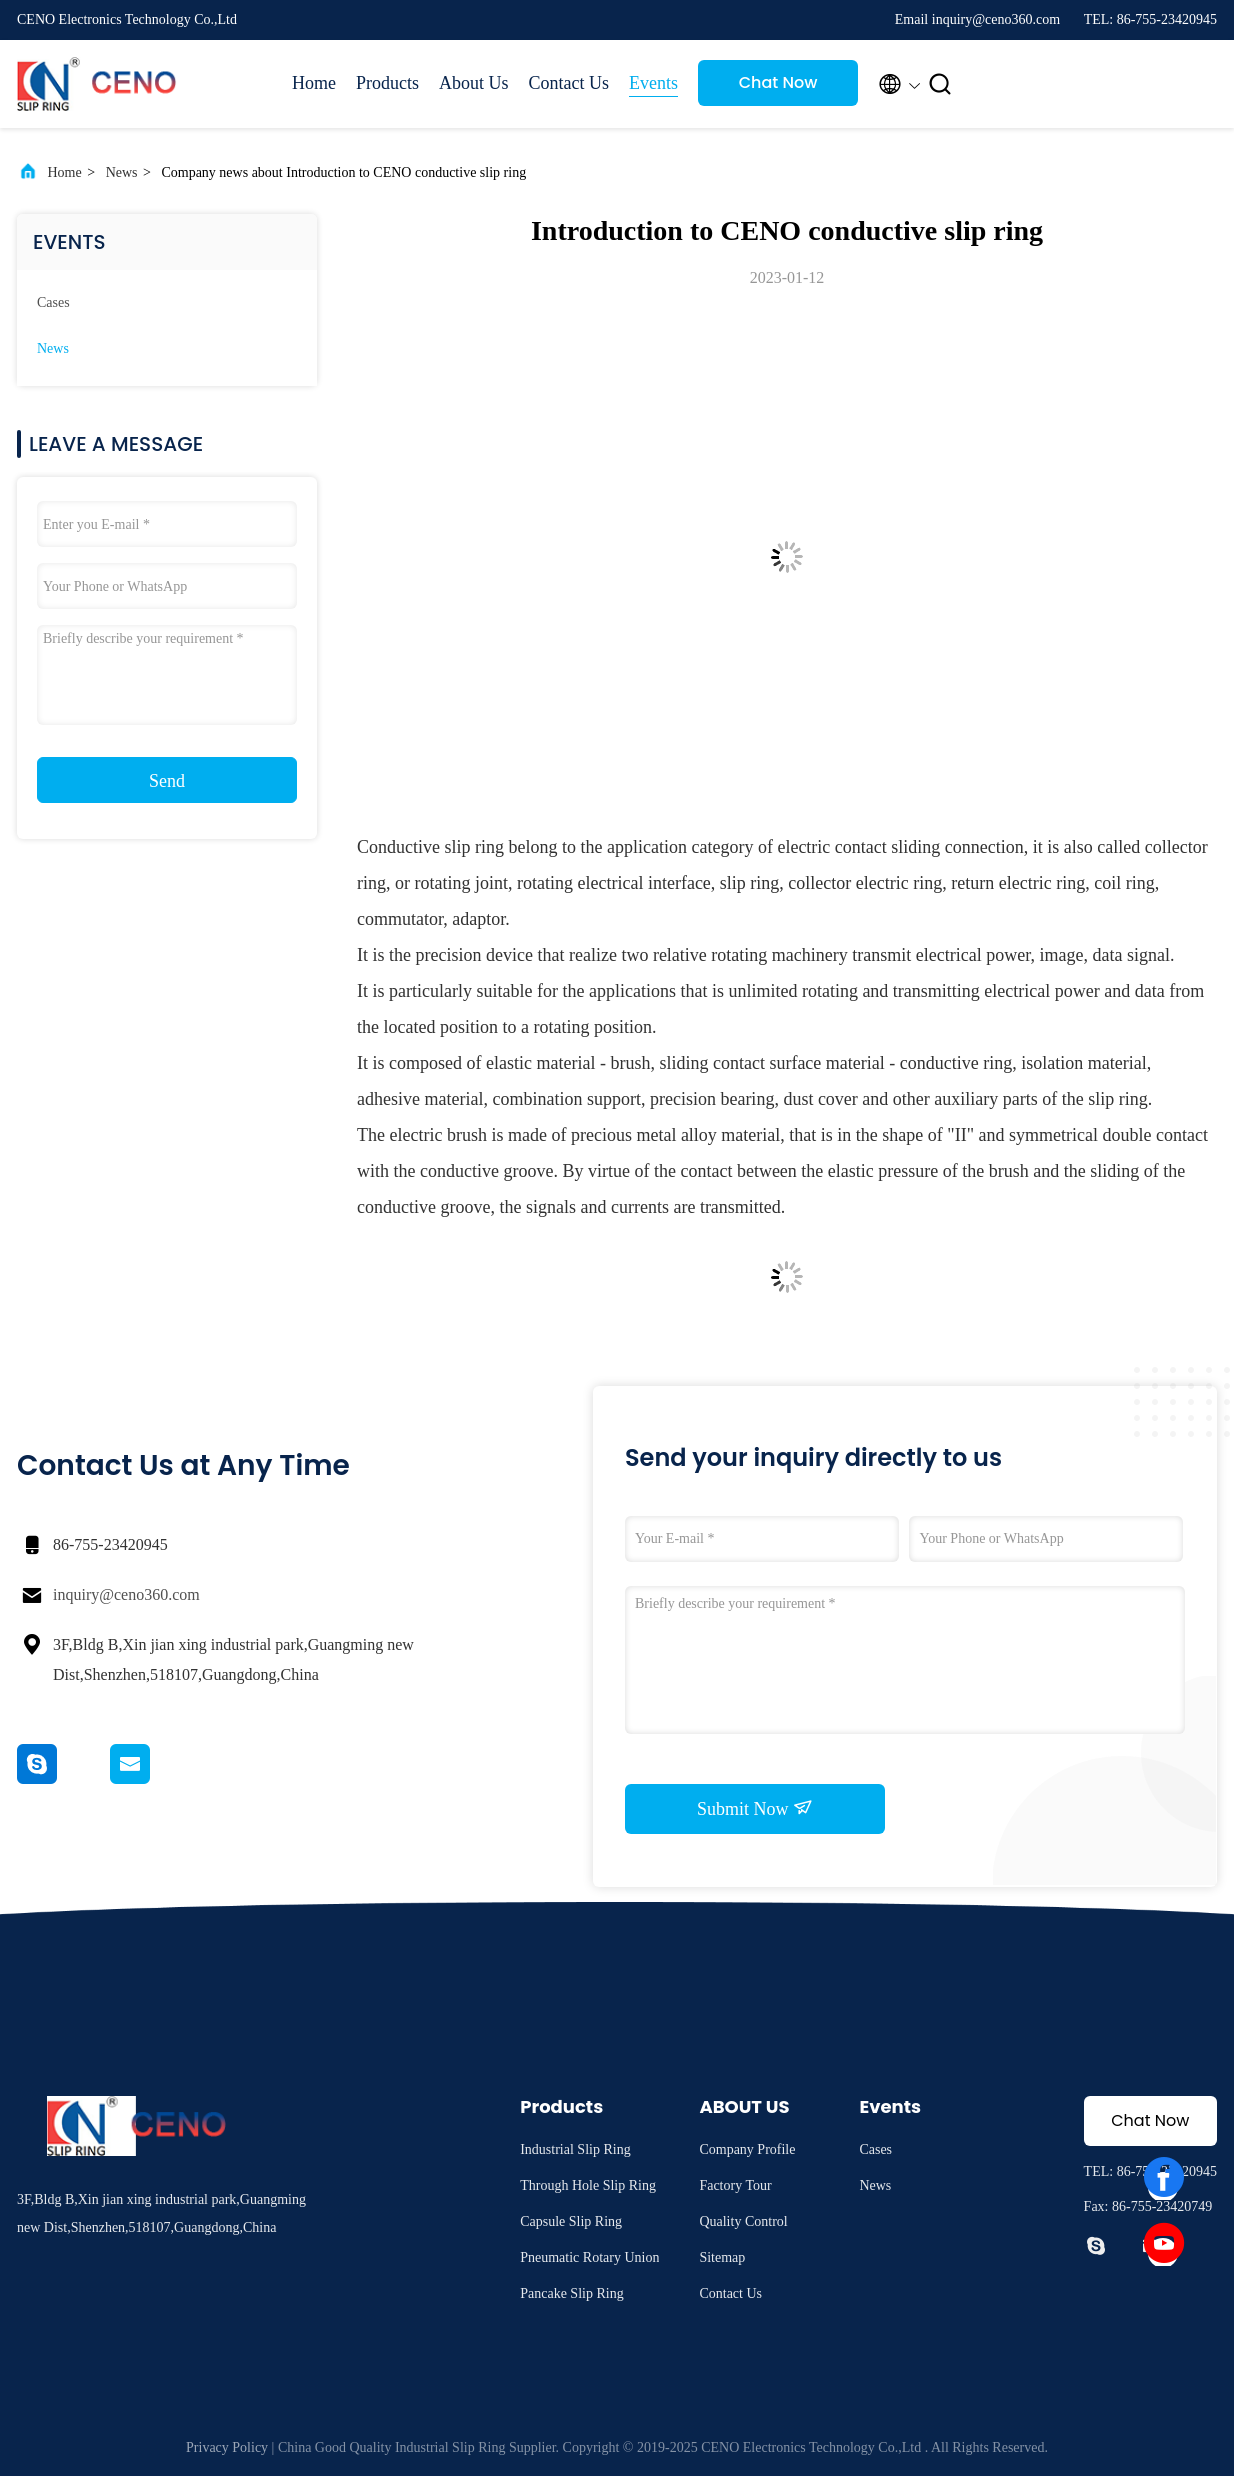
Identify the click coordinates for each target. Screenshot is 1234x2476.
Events (653, 83)
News (122, 172)
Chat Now (778, 82)
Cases (53, 302)
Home (314, 83)
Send (167, 781)
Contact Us (569, 83)
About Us (474, 83)
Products (387, 83)
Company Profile (747, 2149)
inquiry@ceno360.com (126, 1594)
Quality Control (743, 2221)
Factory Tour (735, 2185)
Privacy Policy (227, 2447)
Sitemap (722, 2257)
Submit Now (755, 1808)
